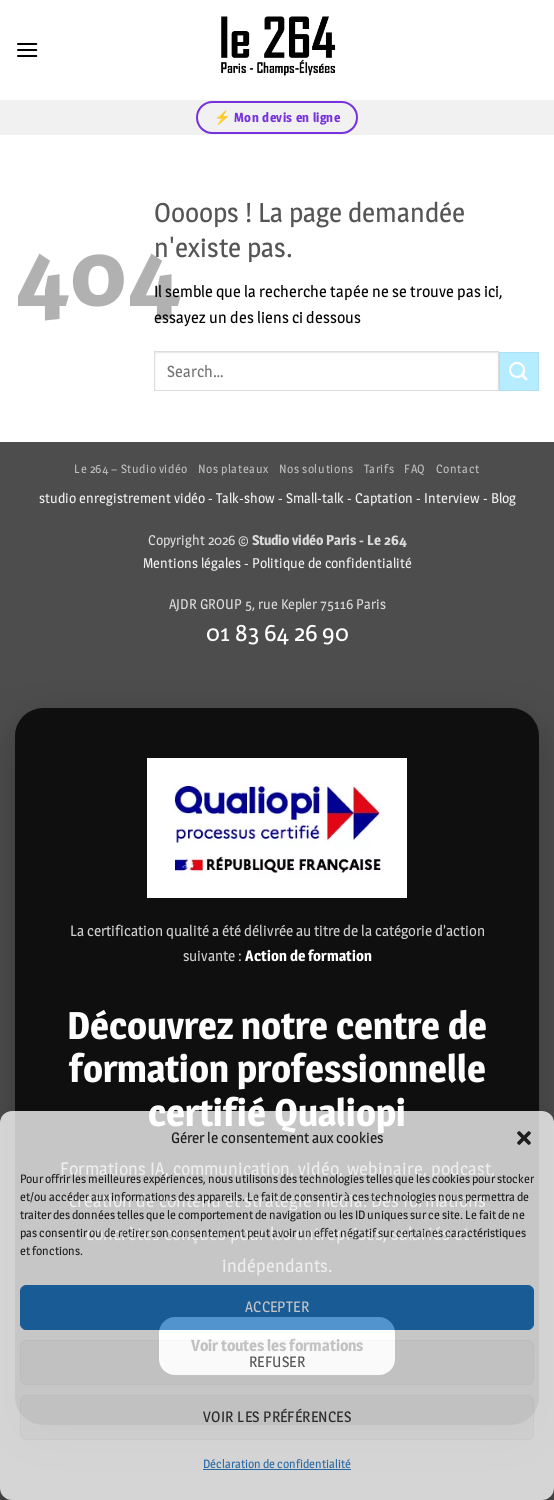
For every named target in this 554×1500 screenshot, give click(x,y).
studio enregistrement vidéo (122, 498)
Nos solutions (316, 468)
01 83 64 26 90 (277, 632)
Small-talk (315, 498)
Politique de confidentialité (332, 563)
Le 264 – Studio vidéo (131, 468)
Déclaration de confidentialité (277, 1463)
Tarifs (379, 468)
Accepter (277, 1306)
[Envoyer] (519, 371)
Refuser (277, 1361)
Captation (384, 498)
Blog (503, 498)
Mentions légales (192, 563)
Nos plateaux (233, 468)
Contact (458, 468)
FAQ (415, 468)
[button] (524, 1138)
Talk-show (245, 498)
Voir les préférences (277, 1416)
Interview (452, 498)
